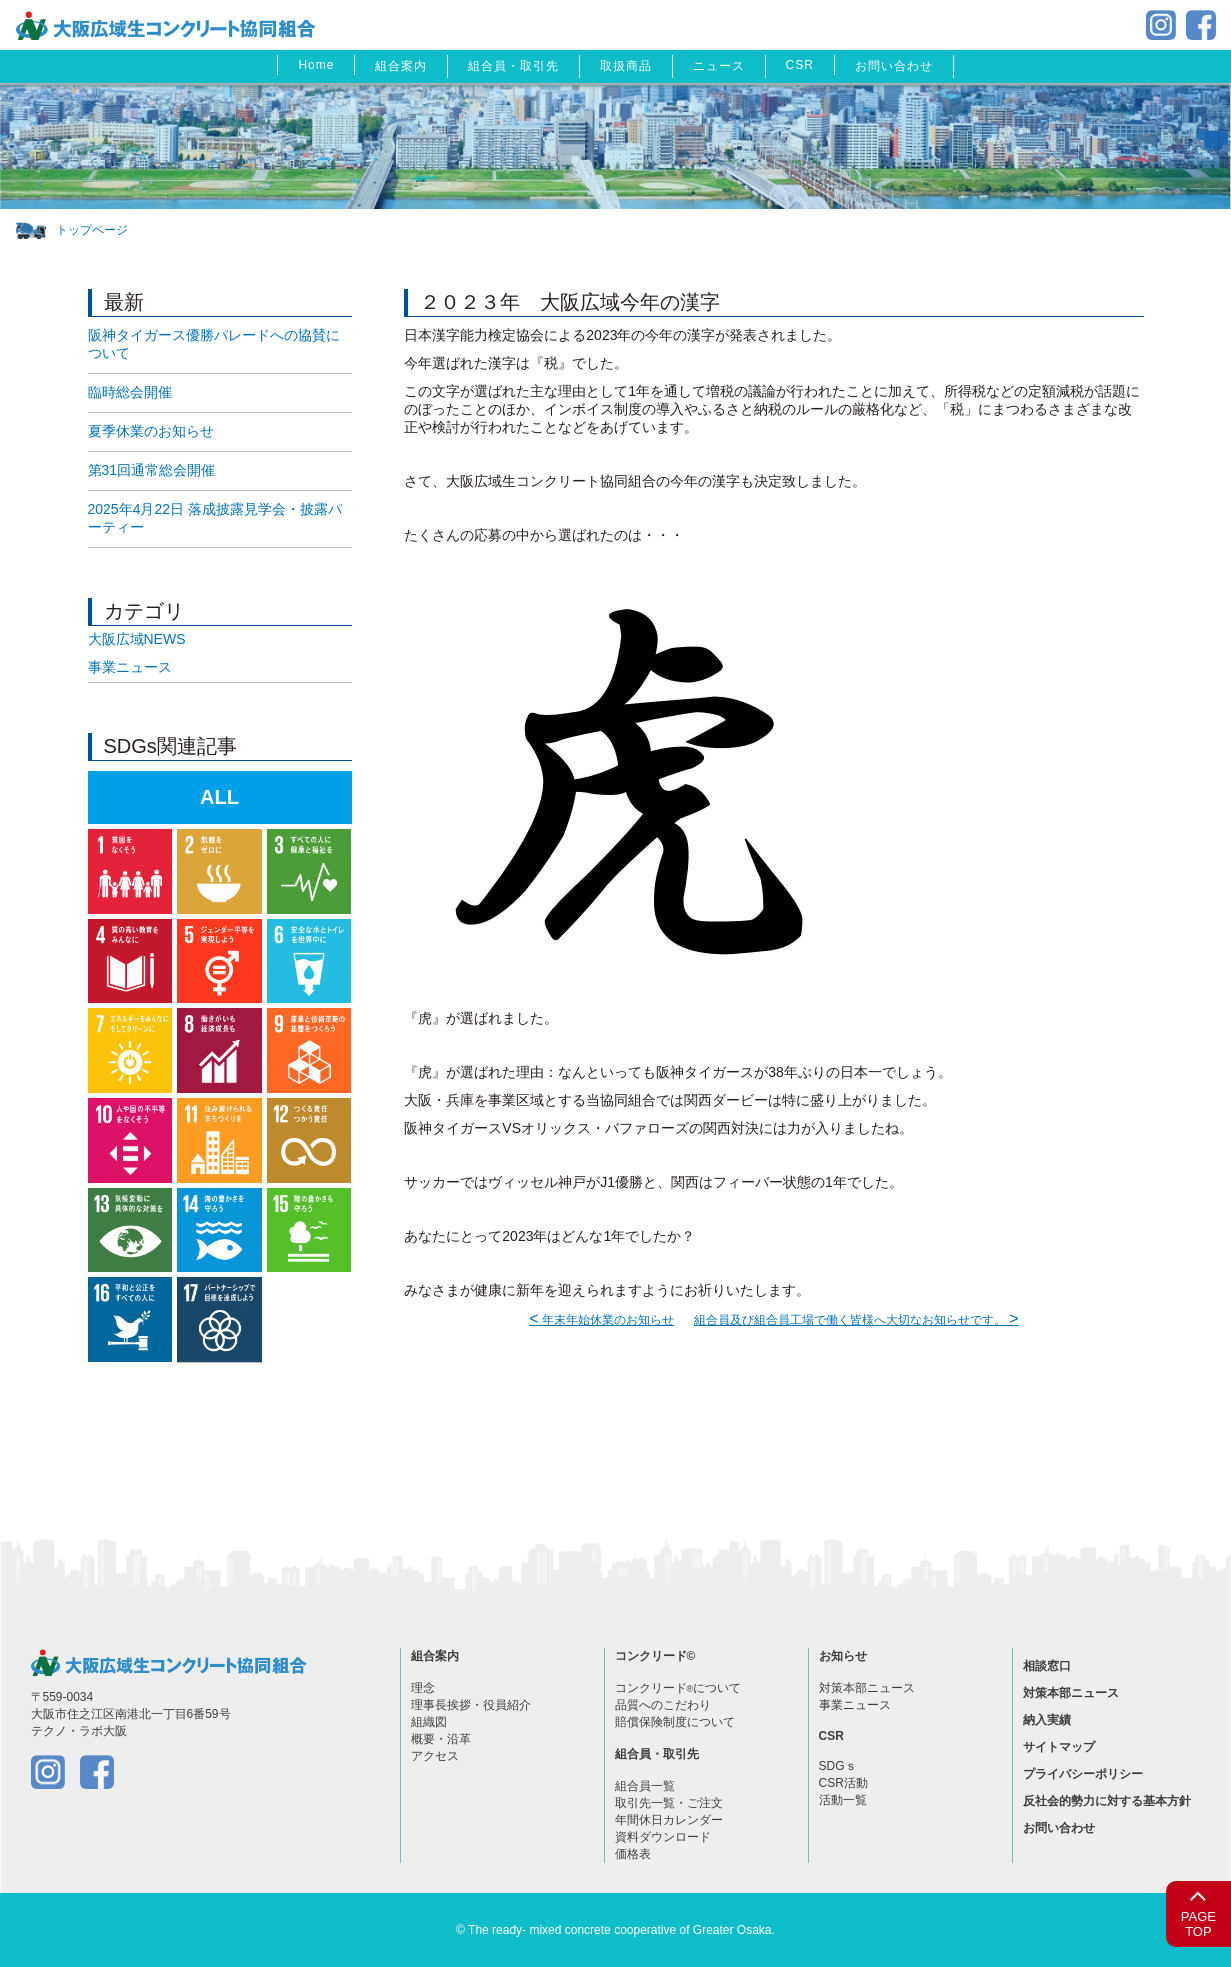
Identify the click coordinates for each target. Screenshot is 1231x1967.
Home (316, 65)
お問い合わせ (894, 66)
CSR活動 (843, 1783)
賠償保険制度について (675, 1722)
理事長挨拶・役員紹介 (471, 1705)
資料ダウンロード (663, 1837)
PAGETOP (1198, 1910)
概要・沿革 (441, 1739)
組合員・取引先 (513, 66)
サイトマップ (1059, 1747)
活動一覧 (843, 1800)
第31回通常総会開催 (152, 470)
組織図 (429, 1722)
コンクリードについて (678, 1688)
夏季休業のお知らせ (151, 431)
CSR (800, 65)
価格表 (633, 1854)
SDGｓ (838, 1766)
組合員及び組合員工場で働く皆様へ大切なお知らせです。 (856, 1320)
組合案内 (401, 66)
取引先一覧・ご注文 (669, 1803)
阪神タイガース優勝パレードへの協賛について (214, 344)
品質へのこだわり (663, 1705)
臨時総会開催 (130, 392)
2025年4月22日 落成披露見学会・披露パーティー (215, 518)
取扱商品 (626, 66)
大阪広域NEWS (137, 639)
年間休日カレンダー (669, 1820)
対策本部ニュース (867, 1688)
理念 (423, 1688)
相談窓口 (1047, 1666)
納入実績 (1047, 1720)
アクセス (435, 1756)
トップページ (92, 230)
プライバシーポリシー (1083, 1774)
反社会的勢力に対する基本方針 (1107, 1801)
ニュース (719, 66)
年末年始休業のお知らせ (601, 1320)
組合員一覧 (645, 1786)
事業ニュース (130, 667)
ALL (219, 797)
